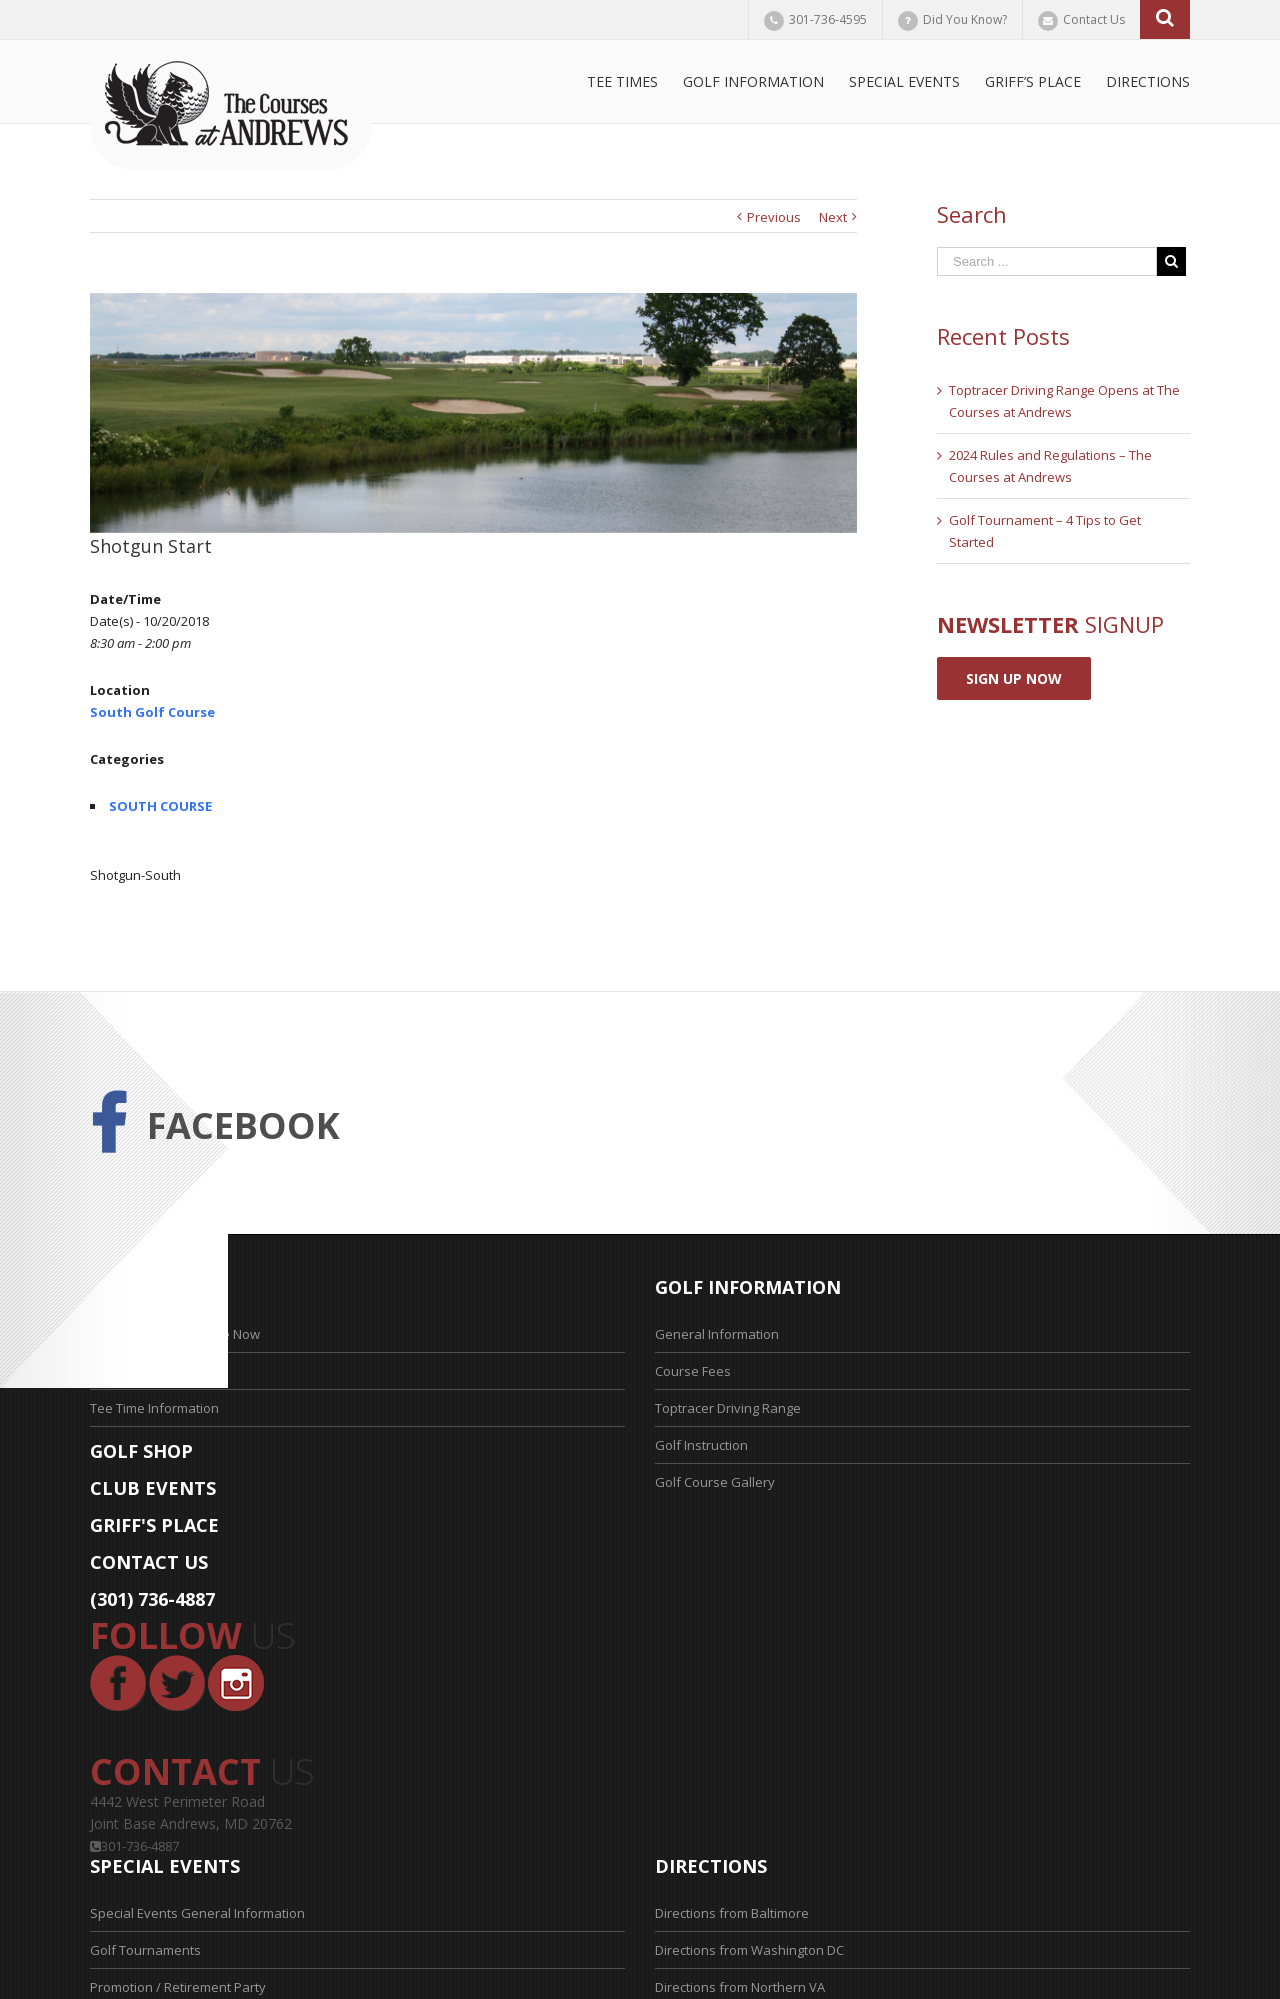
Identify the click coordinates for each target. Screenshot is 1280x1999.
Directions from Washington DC (749, 1950)
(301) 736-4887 (152, 1599)
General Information (717, 1334)
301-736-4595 (828, 19)
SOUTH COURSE (160, 806)
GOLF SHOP (141, 1451)
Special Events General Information (197, 1913)
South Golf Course (152, 712)
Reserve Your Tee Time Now (175, 1334)
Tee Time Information (154, 1408)
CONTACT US (149, 1562)
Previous (774, 217)
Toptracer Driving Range (728, 1408)
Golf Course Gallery (715, 1482)
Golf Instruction (701, 1445)
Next (833, 217)
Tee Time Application (152, 1371)
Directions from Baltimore (732, 1913)
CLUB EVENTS (153, 1488)
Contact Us (1094, 19)
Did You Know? (965, 19)
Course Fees (693, 1371)
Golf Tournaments (145, 1950)
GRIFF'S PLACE (154, 1525)
